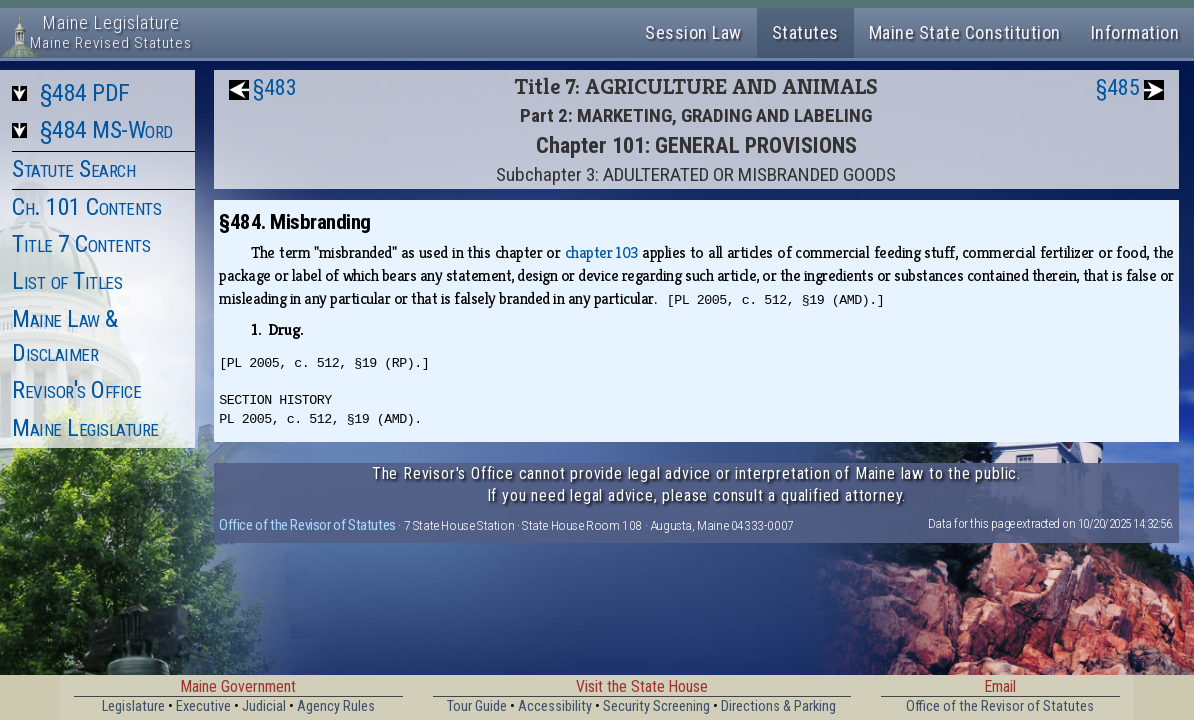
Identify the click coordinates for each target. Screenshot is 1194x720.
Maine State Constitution (965, 32)
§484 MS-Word (106, 130)
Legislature (133, 706)
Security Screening (656, 706)
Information (1135, 32)
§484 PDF (85, 93)
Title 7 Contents (81, 244)
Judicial (264, 706)
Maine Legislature (85, 428)
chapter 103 (601, 252)
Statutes (805, 32)
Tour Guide (477, 706)
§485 (1118, 87)
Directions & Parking (778, 706)
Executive (203, 706)
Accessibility (555, 706)
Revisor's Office (76, 390)
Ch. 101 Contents (86, 207)
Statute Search (73, 169)
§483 (275, 87)
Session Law (693, 32)
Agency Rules (336, 706)
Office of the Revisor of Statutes (307, 525)
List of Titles (67, 281)
